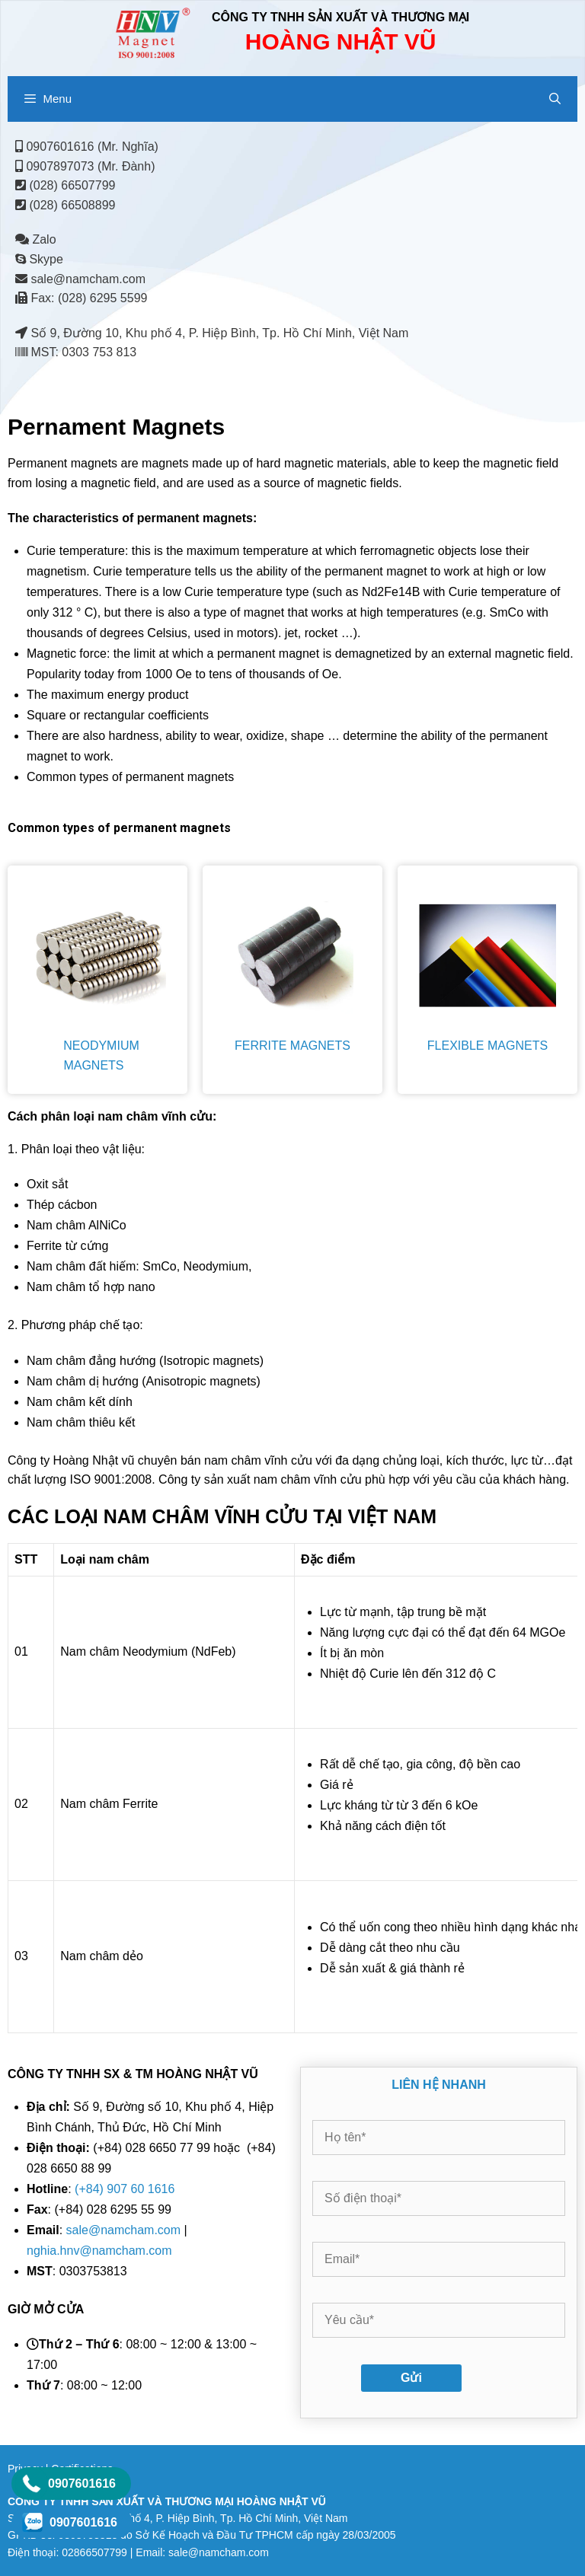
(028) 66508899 (72, 205)
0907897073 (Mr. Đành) (90, 166)
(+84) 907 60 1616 (124, 2188)
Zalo (35, 239)
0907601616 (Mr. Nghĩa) (92, 146)
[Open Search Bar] (554, 99)
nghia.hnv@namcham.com (99, 2250)
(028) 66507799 (72, 185)
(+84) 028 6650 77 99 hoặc (137, 2147)
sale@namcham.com (87, 279)
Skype (39, 259)
